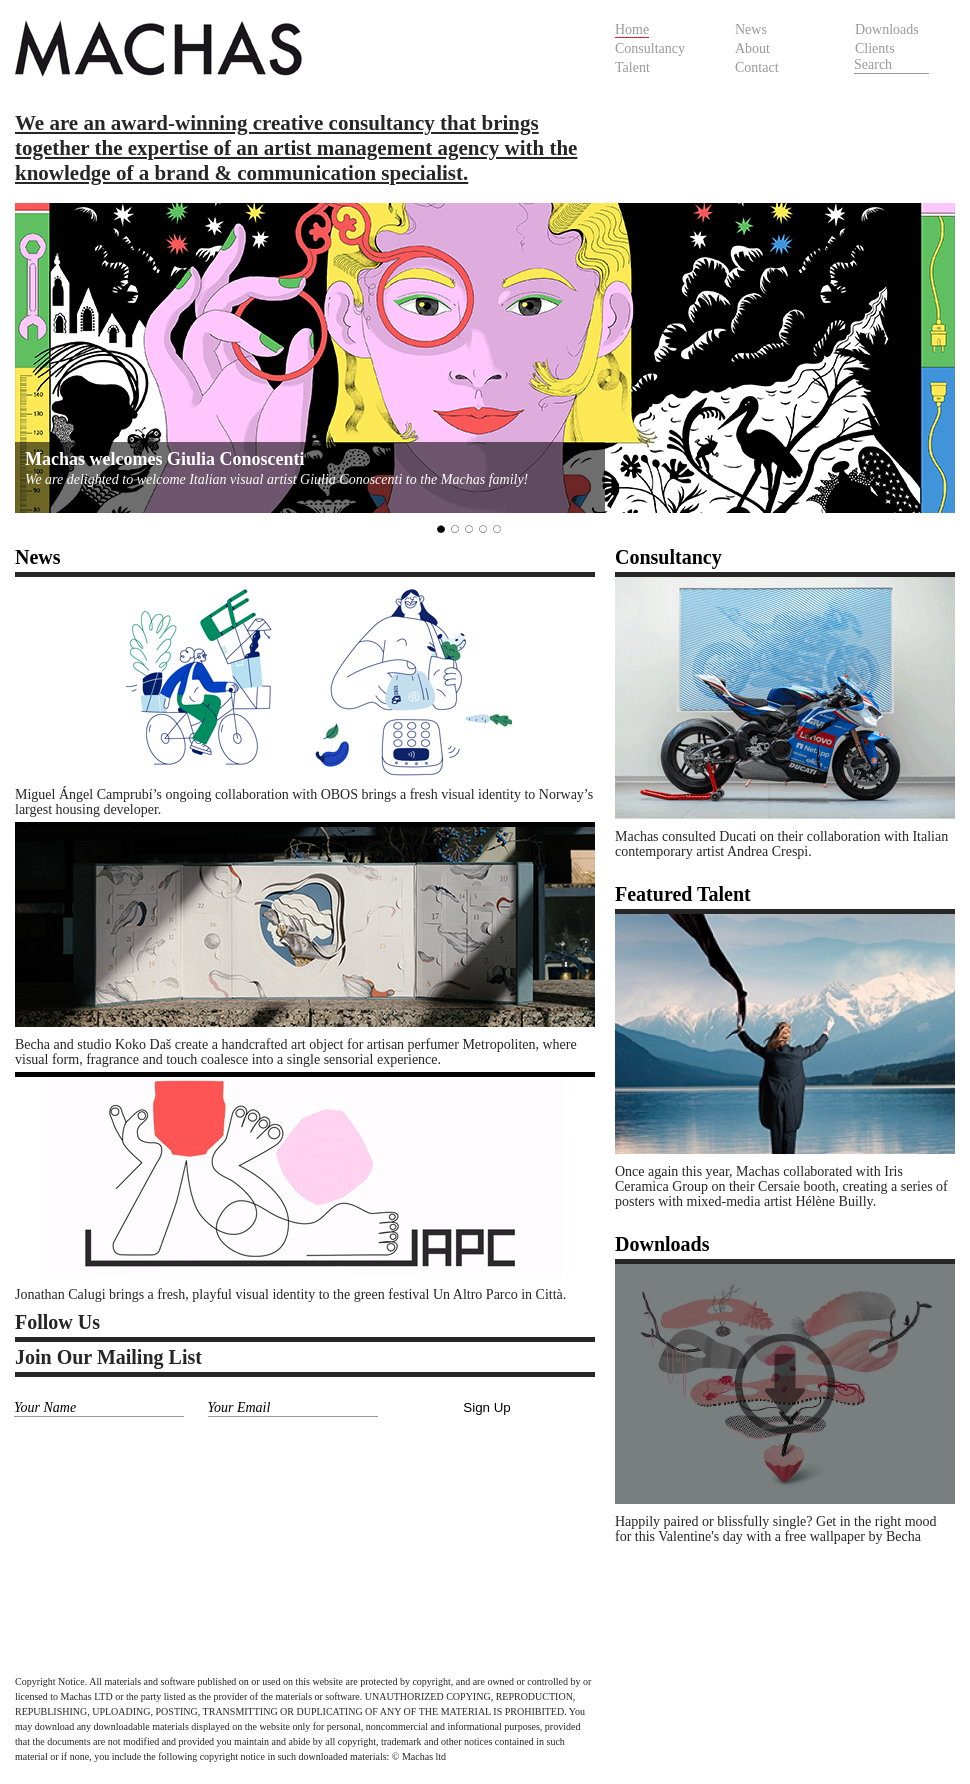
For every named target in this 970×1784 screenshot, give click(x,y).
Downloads (887, 29)
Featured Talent (683, 894)
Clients (875, 48)
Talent (632, 67)
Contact (757, 67)
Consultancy (650, 48)
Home (632, 29)
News (751, 29)
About (752, 48)
